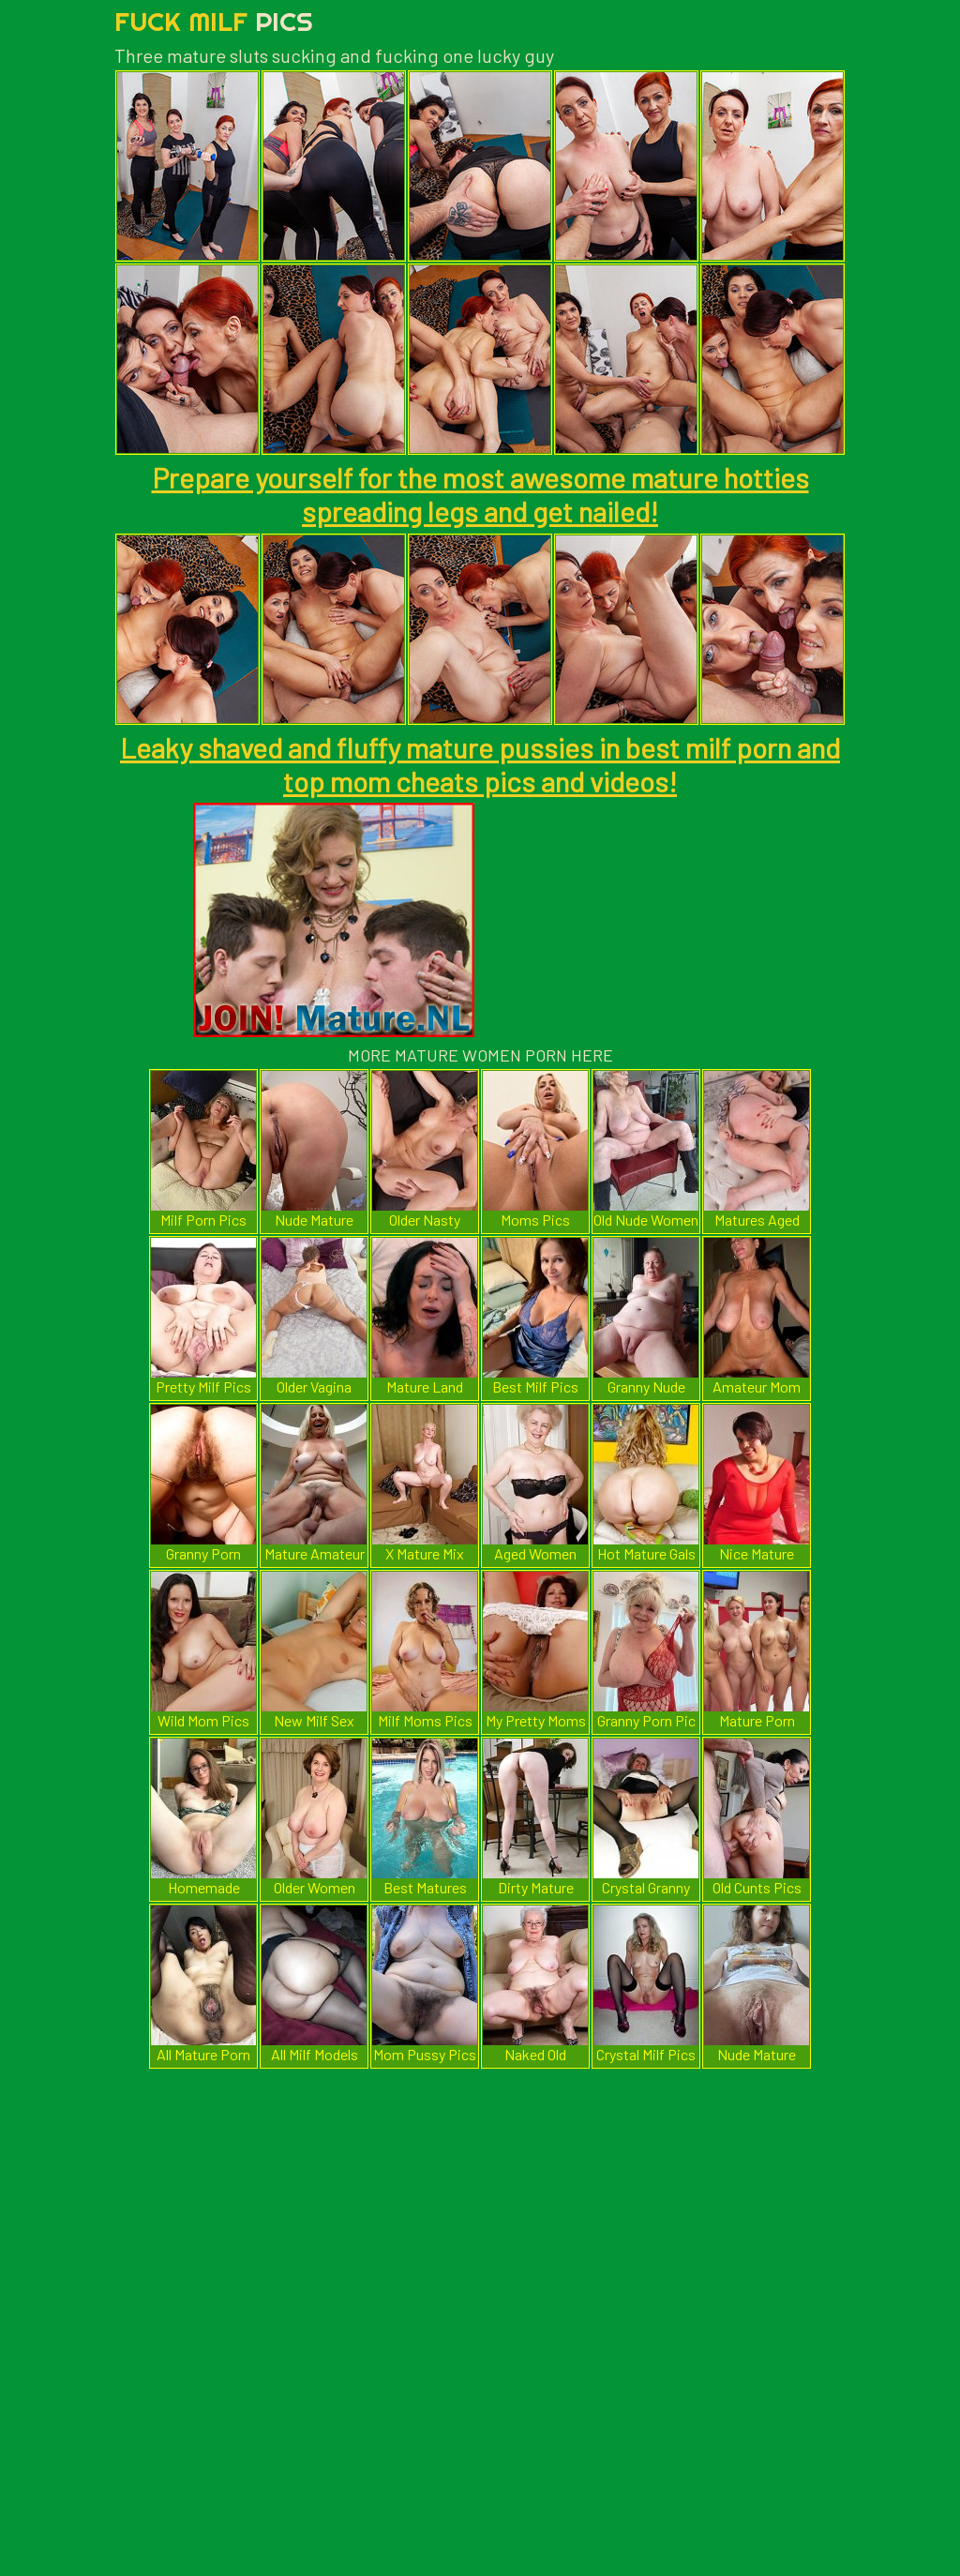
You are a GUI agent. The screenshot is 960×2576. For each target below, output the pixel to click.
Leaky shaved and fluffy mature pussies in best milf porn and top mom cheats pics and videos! (480, 764)
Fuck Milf (213, 21)
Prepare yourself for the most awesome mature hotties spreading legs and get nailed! (480, 494)
